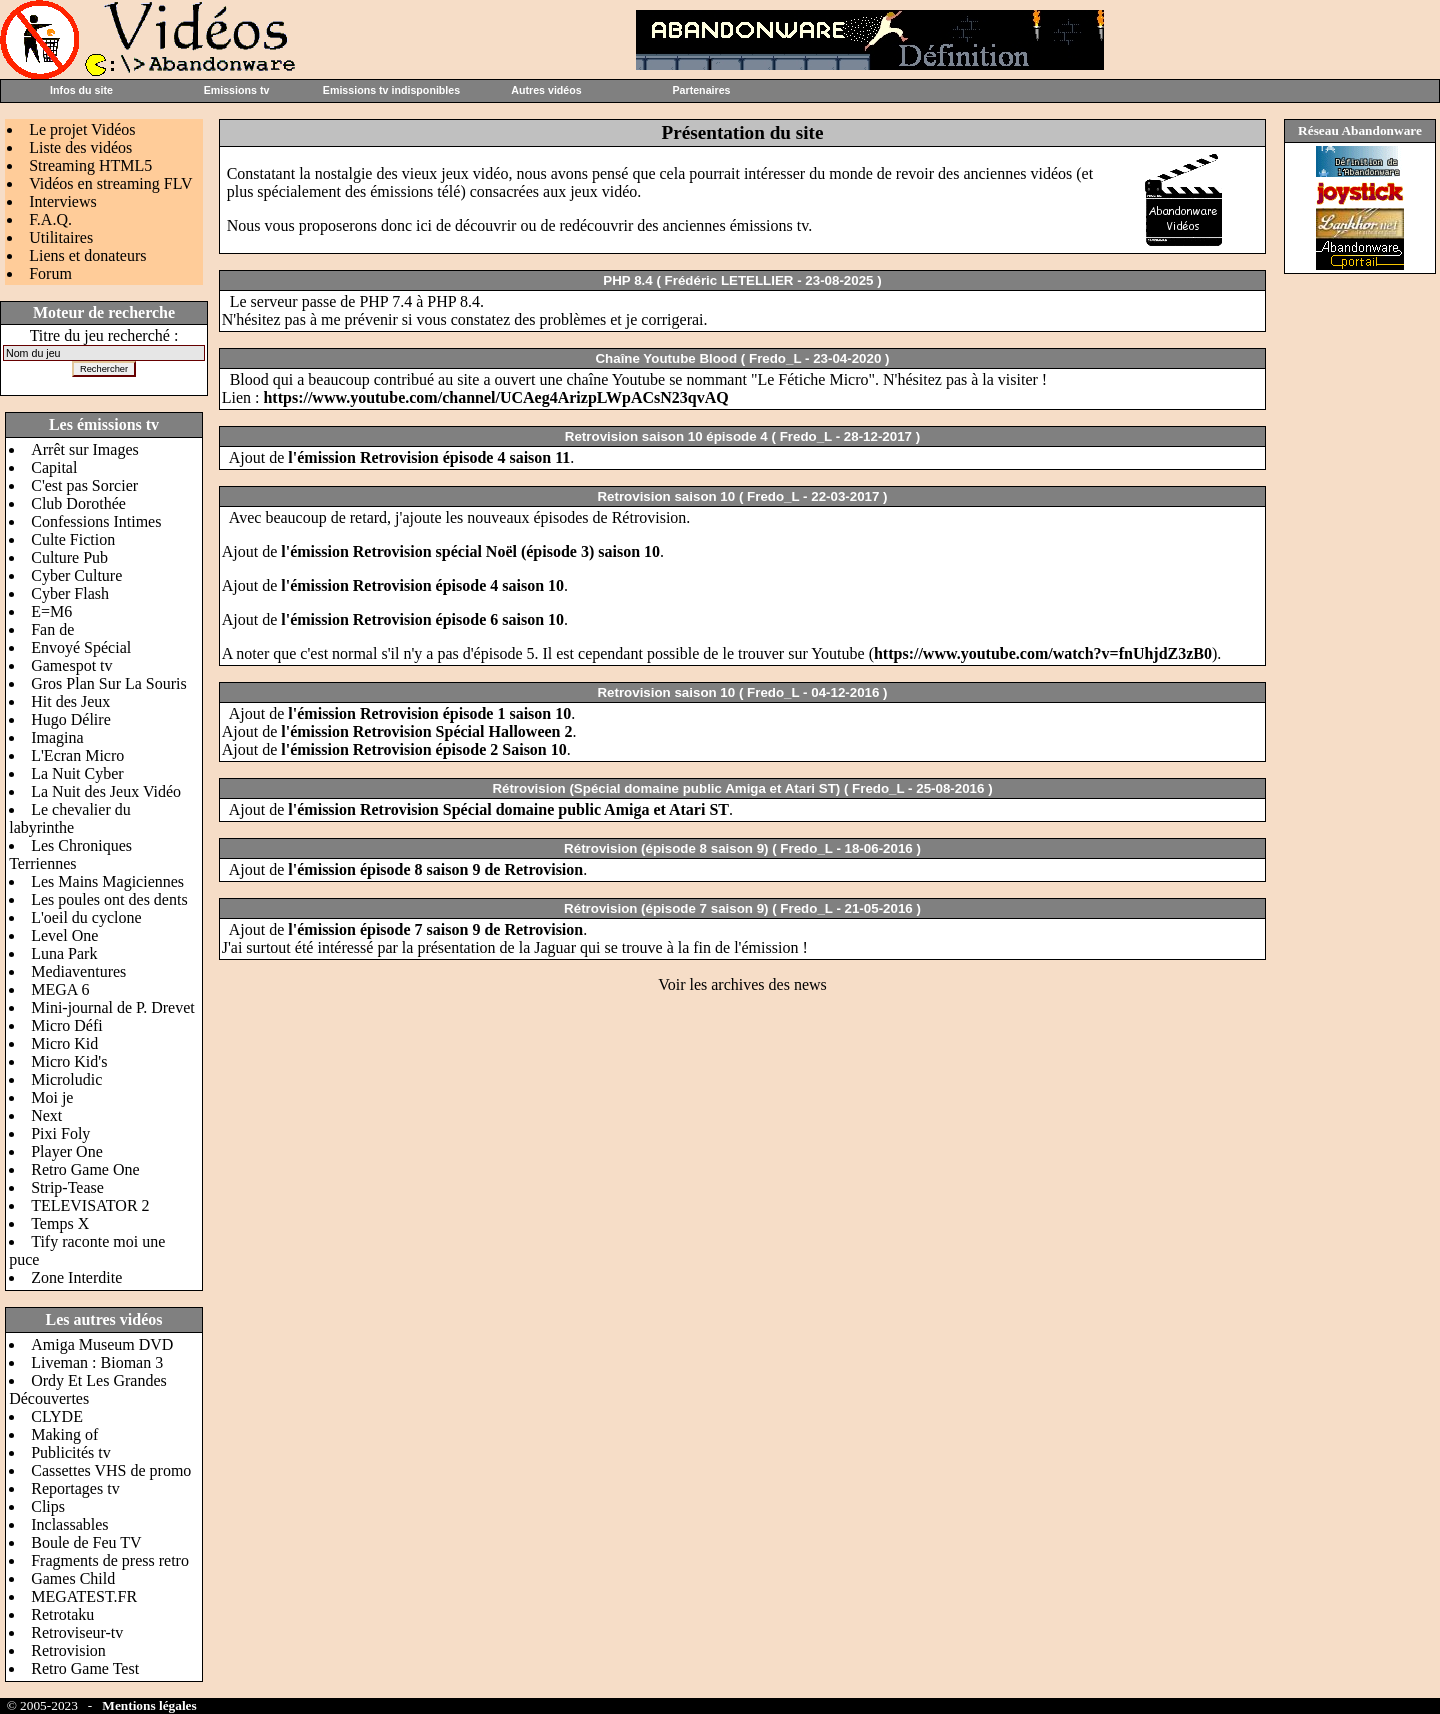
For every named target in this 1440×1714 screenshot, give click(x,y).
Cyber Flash (70, 593)
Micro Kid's (69, 1061)
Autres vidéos (546, 90)
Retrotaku (62, 1614)
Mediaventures (78, 971)
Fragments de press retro (110, 1560)
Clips (48, 1506)
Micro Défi (67, 1025)
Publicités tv (71, 1452)
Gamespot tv (71, 665)
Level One (64, 935)
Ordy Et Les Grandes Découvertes (88, 1389)
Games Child (73, 1578)
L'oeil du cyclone (86, 917)
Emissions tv (237, 90)
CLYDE (57, 1416)
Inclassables (69, 1524)
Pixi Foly (60, 1133)
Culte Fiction (73, 539)
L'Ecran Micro (77, 755)
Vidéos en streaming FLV (110, 183)
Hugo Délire (71, 719)
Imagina (57, 737)
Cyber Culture (76, 575)
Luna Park (64, 953)
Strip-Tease (67, 1187)
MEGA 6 (60, 989)
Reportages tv (75, 1488)
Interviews (63, 201)
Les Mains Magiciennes (107, 881)
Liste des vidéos (80, 147)
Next (46, 1115)
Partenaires (701, 90)
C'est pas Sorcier (84, 485)
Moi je (52, 1097)
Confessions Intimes (96, 521)
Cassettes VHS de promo (111, 1470)
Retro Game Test (85, 1668)
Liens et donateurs (87, 255)
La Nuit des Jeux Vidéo (106, 791)
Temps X (60, 1223)
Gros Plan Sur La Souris (109, 683)
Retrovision (68, 1650)
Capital (54, 467)
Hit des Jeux (70, 701)
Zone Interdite (76, 1277)
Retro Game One (85, 1169)
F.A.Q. (50, 219)
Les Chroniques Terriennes (70, 854)
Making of (64, 1434)
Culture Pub (69, 557)
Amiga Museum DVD (102, 1344)
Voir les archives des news (742, 984)
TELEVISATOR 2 (90, 1205)
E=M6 (51, 611)
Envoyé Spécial (81, 647)
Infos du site (81, 90)
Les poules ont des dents (109, 899)
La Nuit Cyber (77, 773)
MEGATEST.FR (84, 1596)
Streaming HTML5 (90, 165)
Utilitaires (61, 237)
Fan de (52, 629)
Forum (50, 273)
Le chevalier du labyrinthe (70, 818)
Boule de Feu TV (86, 1542)
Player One (67, 1151)
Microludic (66, 1079)
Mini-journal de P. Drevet (113, 1007)
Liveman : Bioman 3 (97, 1362)
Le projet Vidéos (82, 129)
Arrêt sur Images (85, 449)
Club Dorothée (78, 503)
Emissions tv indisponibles (391, 90)
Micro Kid (64, 1043)
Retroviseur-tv (77, 1632)
